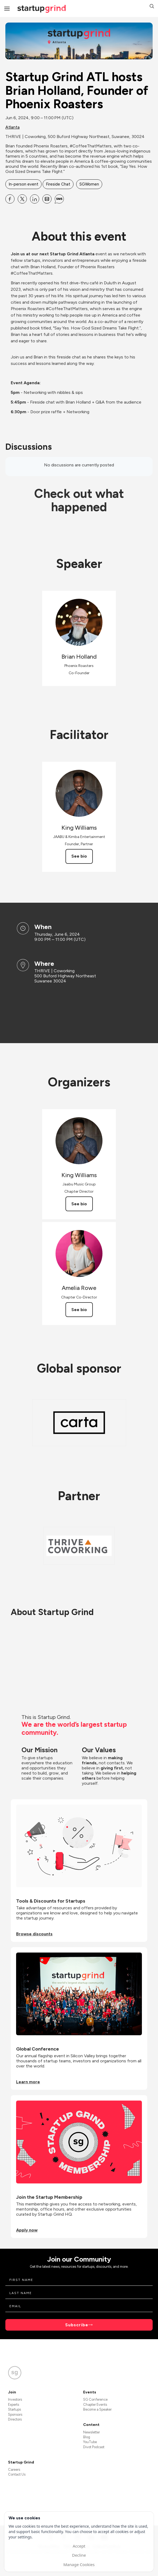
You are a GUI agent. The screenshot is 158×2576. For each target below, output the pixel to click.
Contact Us (16, 2474)
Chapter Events (95, 2405)
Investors (15, 2399)
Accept (79, 2546)
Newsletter (91, 2432)
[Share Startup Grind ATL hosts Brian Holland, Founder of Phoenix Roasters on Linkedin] (34, 199)
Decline (79, 2555)
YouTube (90, 2442)
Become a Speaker (97, 2409)
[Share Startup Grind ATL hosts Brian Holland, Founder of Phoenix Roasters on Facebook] (10, 199)
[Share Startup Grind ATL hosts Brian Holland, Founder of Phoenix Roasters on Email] (47, 199)
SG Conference (95, 2399)
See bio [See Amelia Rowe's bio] (79, 1309)
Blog (86, 2437)
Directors (15, 2419)
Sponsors (15, 2414)
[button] (152, 7)
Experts (13, 2405)
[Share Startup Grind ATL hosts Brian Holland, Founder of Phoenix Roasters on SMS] (59, 199)
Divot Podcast (93, 2447)
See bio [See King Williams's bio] (79, 856)
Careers (14, 2470)
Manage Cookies (78, 2564)
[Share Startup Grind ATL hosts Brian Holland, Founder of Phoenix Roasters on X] (22, 199)
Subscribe (76, 2324)
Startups (14, 2409)
